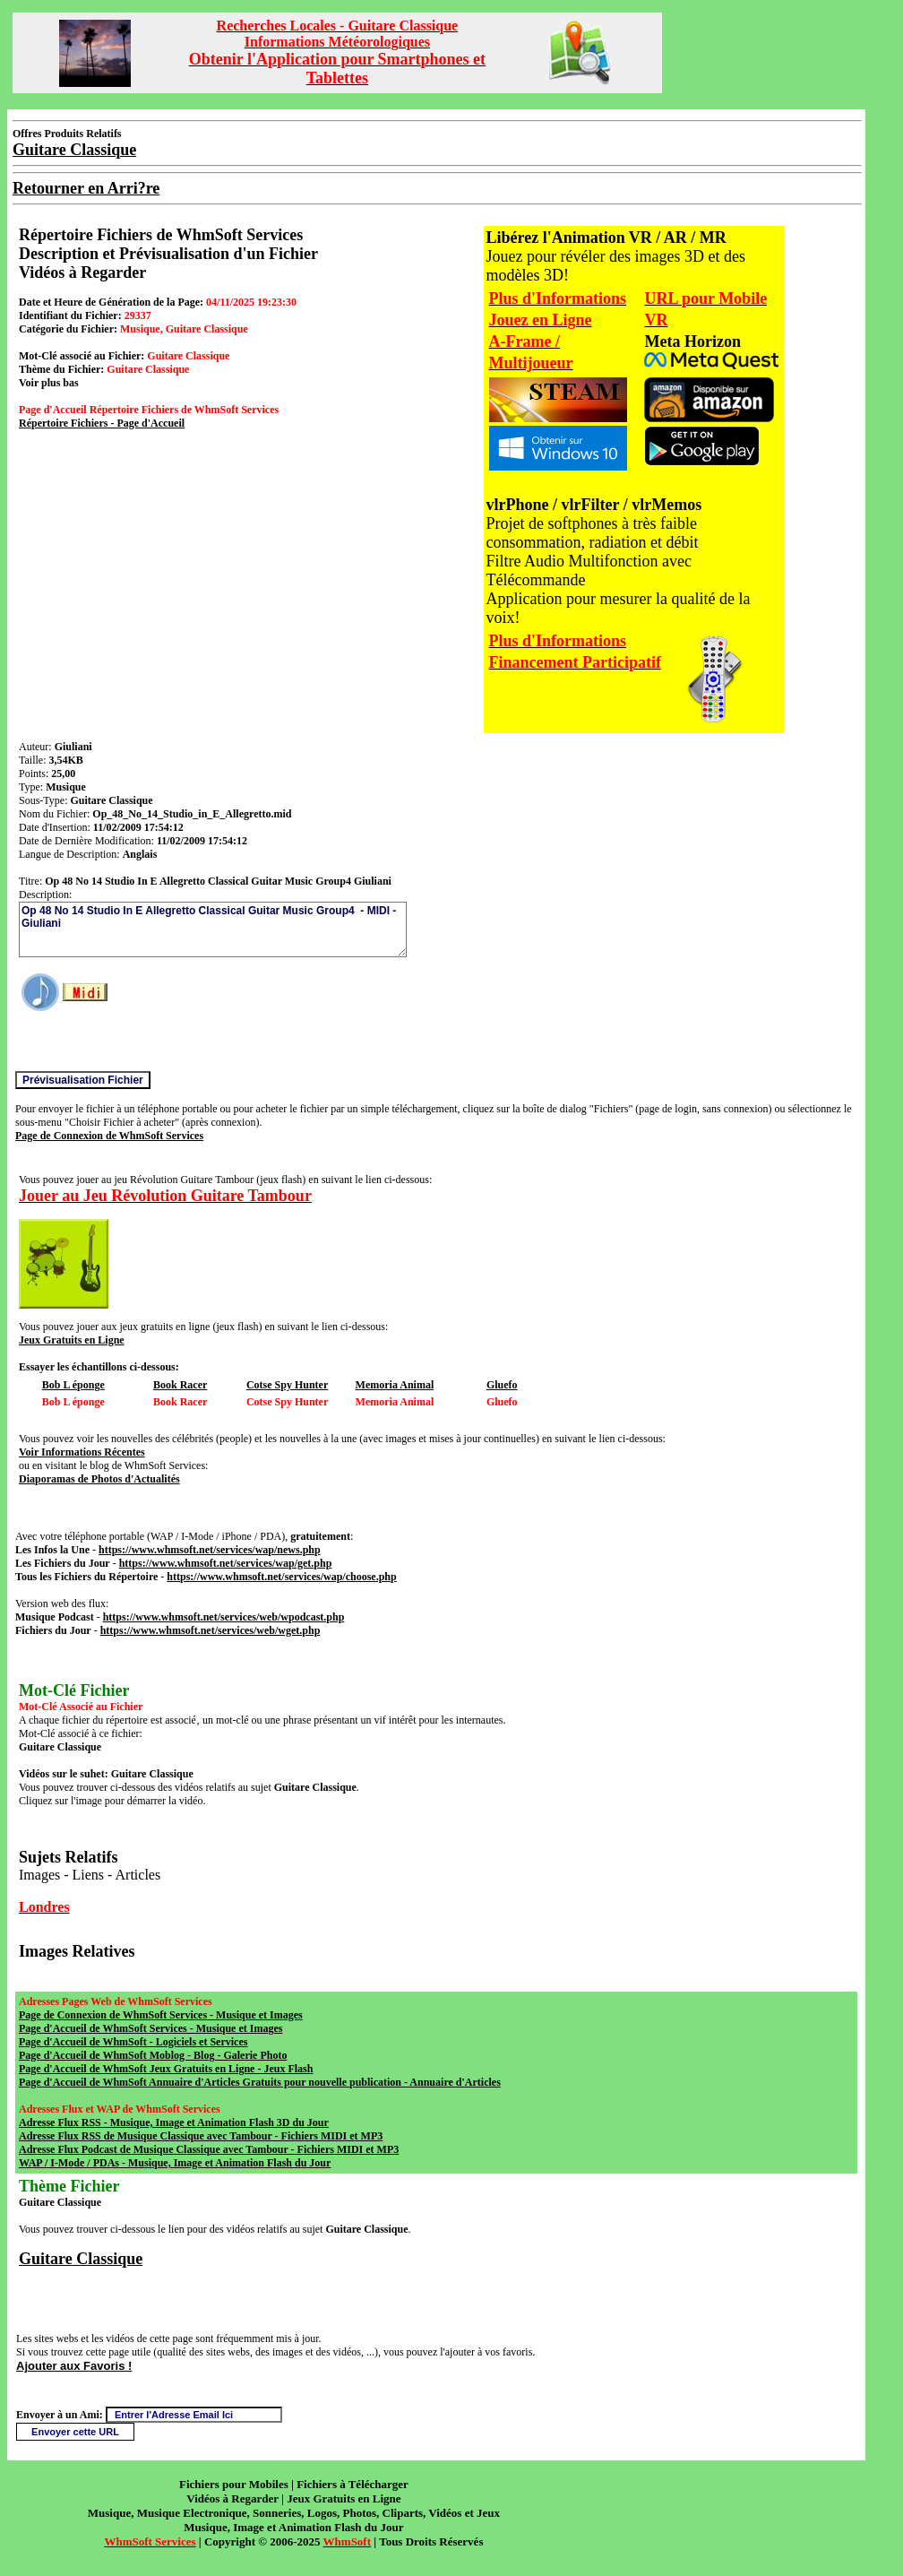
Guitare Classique (80, 2259)
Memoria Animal (395, 1385)
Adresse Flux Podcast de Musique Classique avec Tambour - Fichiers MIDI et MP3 (209, 2149)
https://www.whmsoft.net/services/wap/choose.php (281, 1576)
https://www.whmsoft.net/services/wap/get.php (225, 1563)
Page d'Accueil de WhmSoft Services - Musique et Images (150, 2028)
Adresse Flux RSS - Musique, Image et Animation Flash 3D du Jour (174, 2122)
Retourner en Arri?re (86, 188)
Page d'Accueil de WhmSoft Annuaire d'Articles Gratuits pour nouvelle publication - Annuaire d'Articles (260, 2082)
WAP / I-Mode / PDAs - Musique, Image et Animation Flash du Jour (175, 2163)
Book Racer (180, 1385)
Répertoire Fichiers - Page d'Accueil (102, 423)
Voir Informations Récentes (82, 1452)
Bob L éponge (73, 1385)
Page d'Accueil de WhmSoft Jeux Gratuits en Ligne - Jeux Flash (166, 2068)
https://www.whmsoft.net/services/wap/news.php (210, 1549)
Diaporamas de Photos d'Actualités (99, 1479)
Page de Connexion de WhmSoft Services (109, 1135)
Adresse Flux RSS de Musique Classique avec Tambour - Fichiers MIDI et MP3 (201, 2136)
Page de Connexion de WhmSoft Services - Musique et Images (161, 2015)
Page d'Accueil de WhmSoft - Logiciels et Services (133, 2042)
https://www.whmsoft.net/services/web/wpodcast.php (224, 1617)
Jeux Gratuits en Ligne (72, 1340)
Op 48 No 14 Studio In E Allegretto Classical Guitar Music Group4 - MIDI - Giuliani (213, 929)
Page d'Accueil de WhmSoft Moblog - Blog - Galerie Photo (153, 2055)
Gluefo (502, 1385)
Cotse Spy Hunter (287, 1385)
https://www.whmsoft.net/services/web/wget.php (210, 1630)
